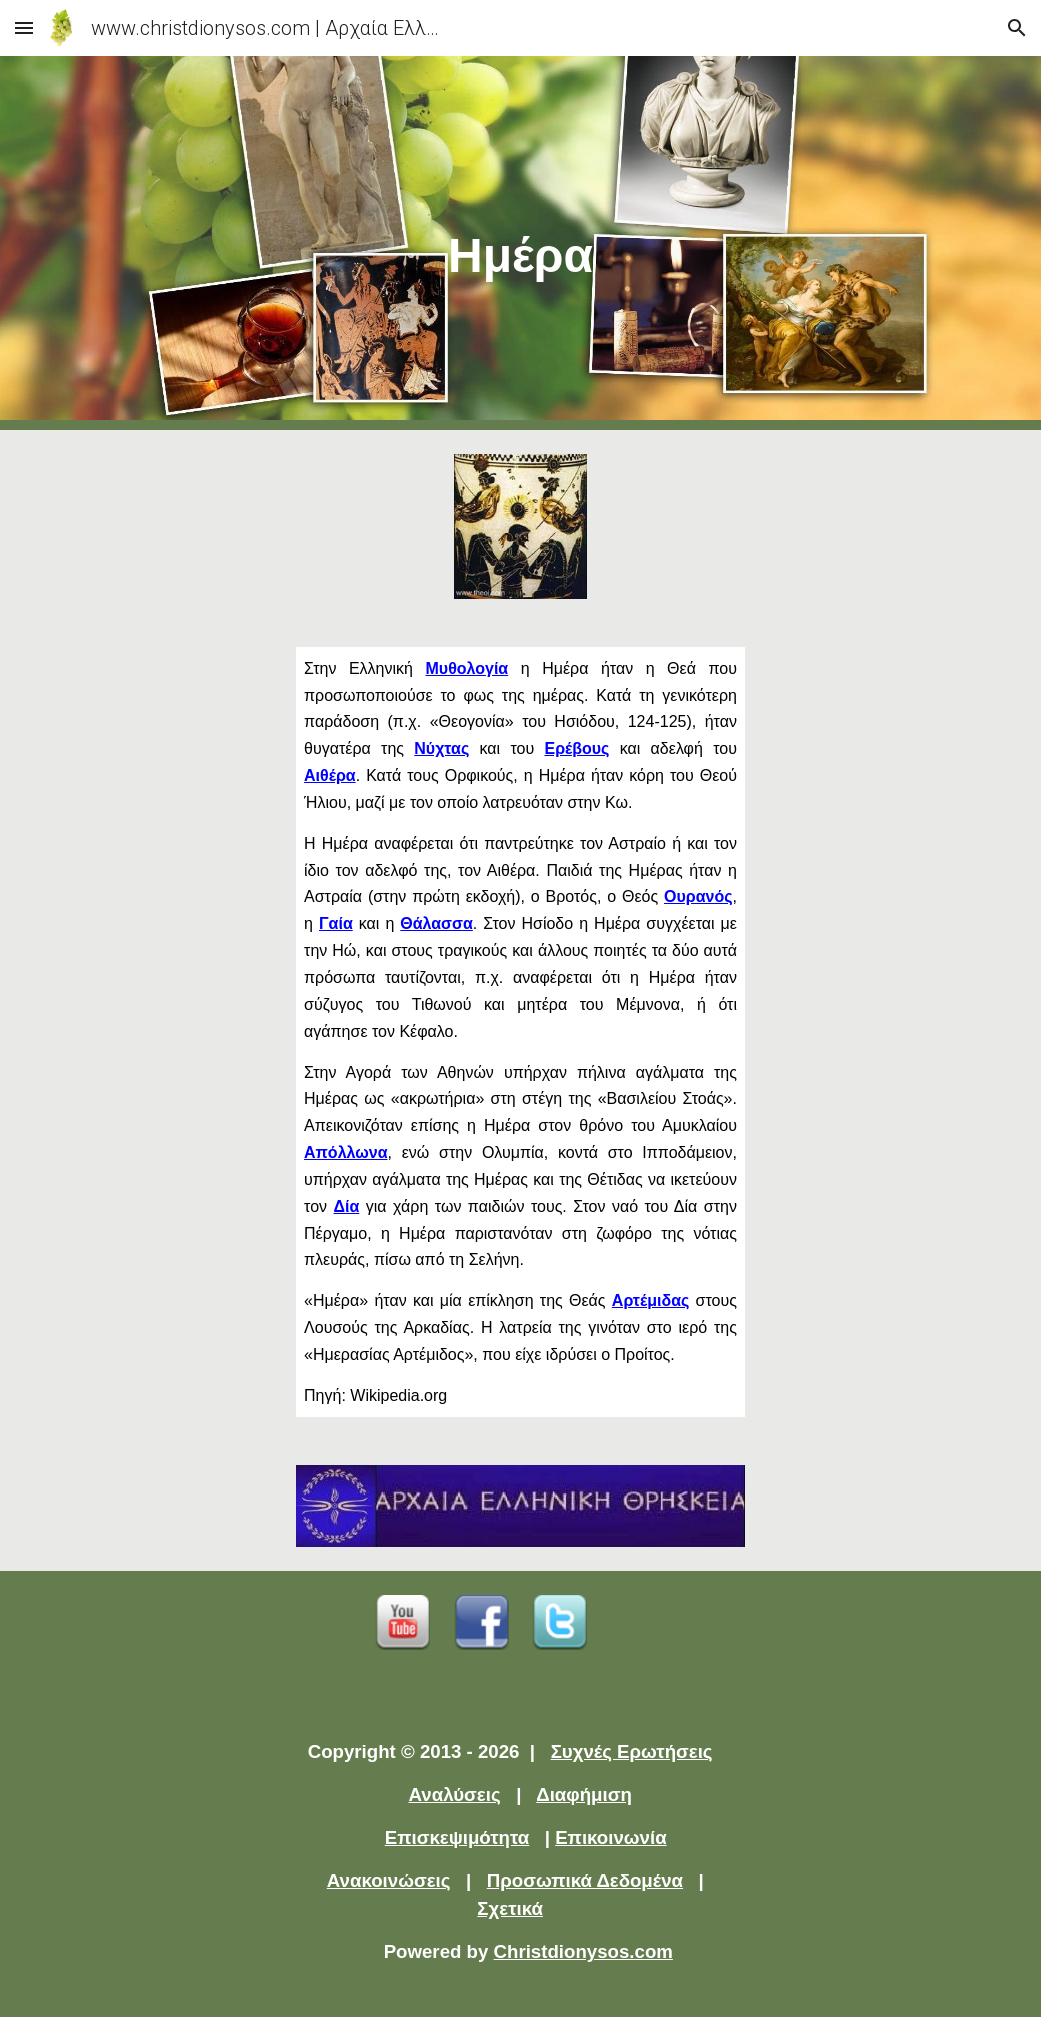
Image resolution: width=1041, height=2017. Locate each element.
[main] (520, 243)
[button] (24, 27)
